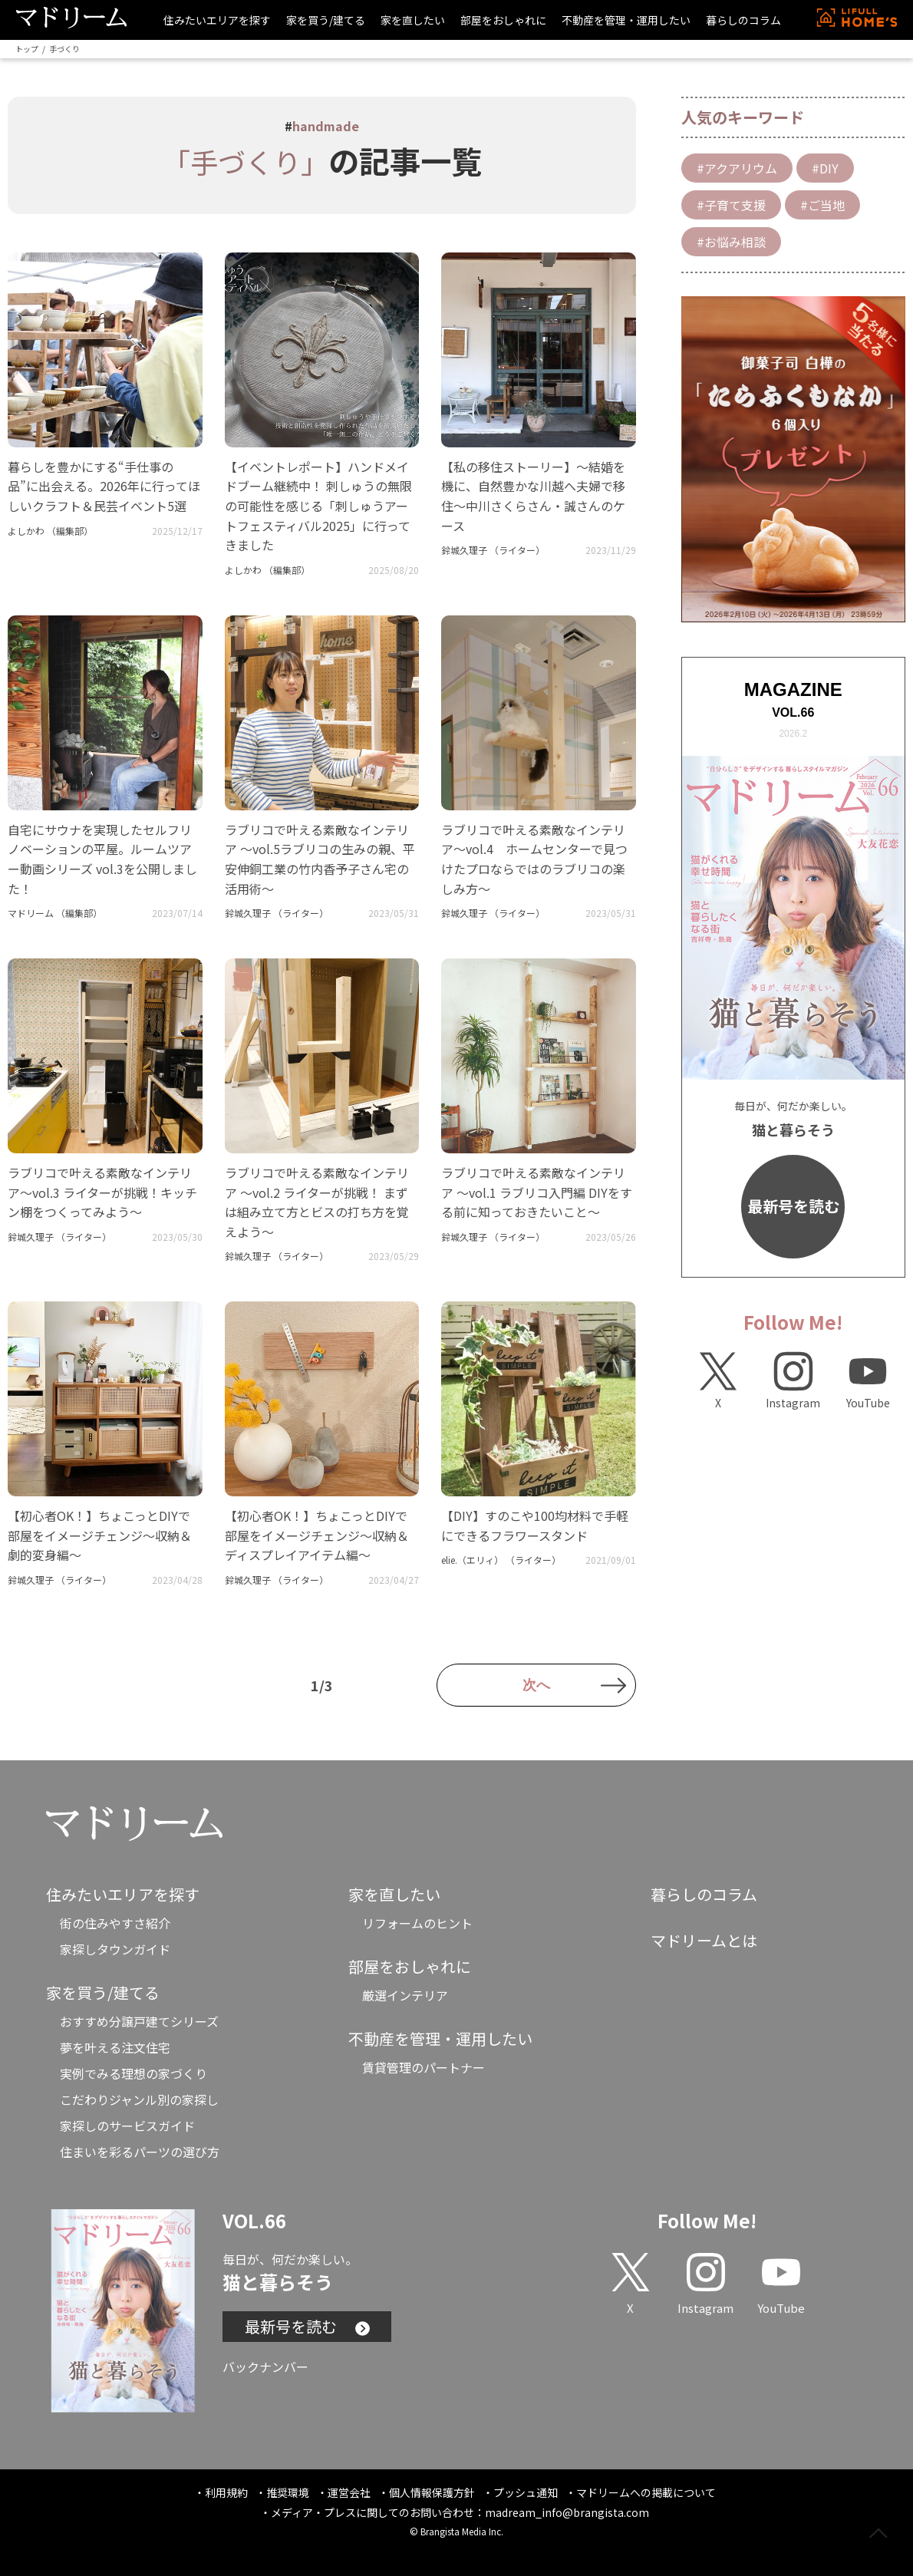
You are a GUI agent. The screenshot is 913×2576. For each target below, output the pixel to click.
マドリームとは (704, 1940)
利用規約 (226, 2492)
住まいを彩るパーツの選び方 (139, 2151)
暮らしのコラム (743, 20)
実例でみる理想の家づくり (133, 2073)
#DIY (825, 168)
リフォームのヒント (417, 1923)
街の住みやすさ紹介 (115, 1923)
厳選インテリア (405, 1995)
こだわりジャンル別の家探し (139, 2099)
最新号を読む (793, 1206)
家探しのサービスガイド (127, 2125)
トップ (26, 48)
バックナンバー (265, 2366)
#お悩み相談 (731, 242)
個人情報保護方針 (432, 2492)
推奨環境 (287, 2492)
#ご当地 (822, 205)
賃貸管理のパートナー (423, 2067)
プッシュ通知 (525, 2492)
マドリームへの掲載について (646, 2492)
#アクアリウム (737, 168)
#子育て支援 (731, 205)
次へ (536, 1685)
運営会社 (349, 2492)
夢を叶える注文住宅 (115, 2047)
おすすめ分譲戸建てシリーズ (139, 2021)
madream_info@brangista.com (567, 2512)
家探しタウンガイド (115, 1949)
